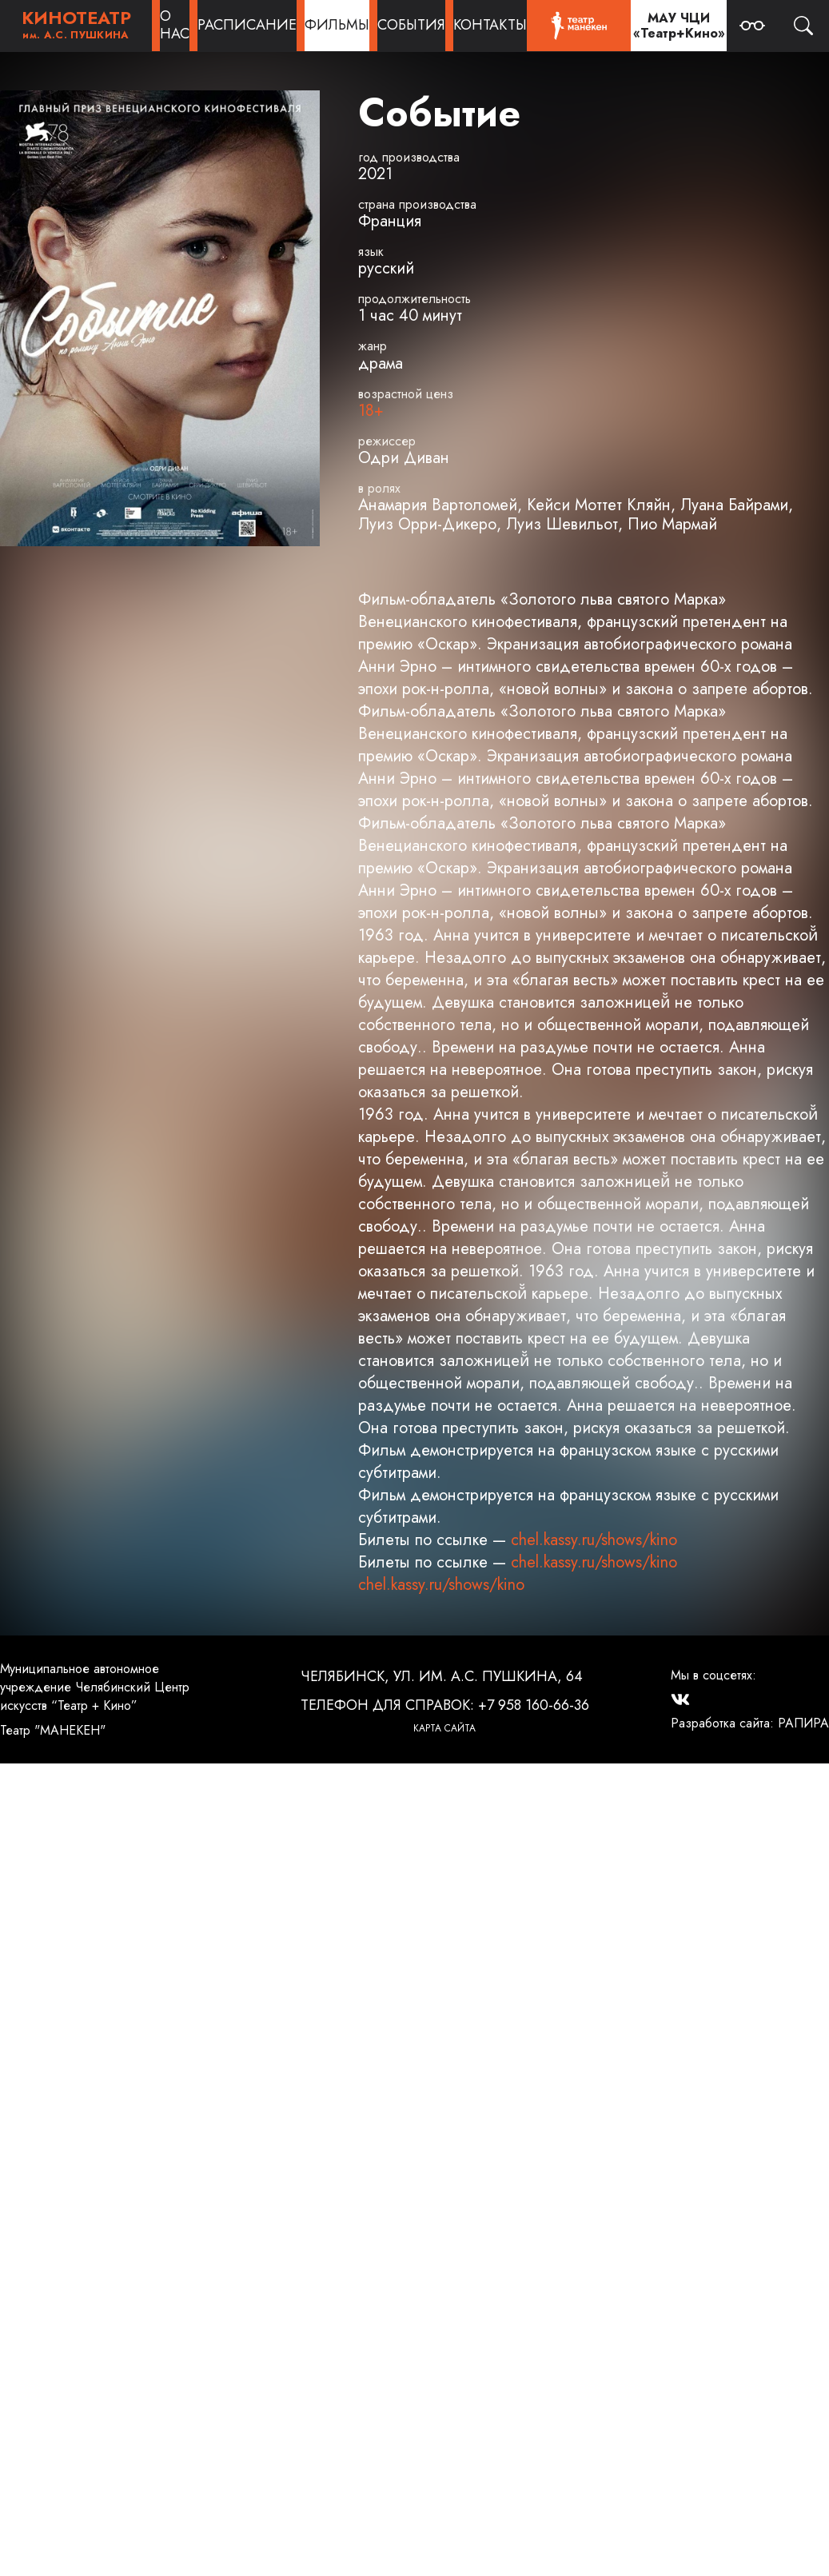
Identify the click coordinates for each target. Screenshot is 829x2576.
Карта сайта (444, 1728)
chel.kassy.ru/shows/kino (594, 1540)
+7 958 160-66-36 (533, 1705)
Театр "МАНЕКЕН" (53, 1730)
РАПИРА (803, 1723)
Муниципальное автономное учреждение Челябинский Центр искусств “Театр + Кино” (94, 1687)
